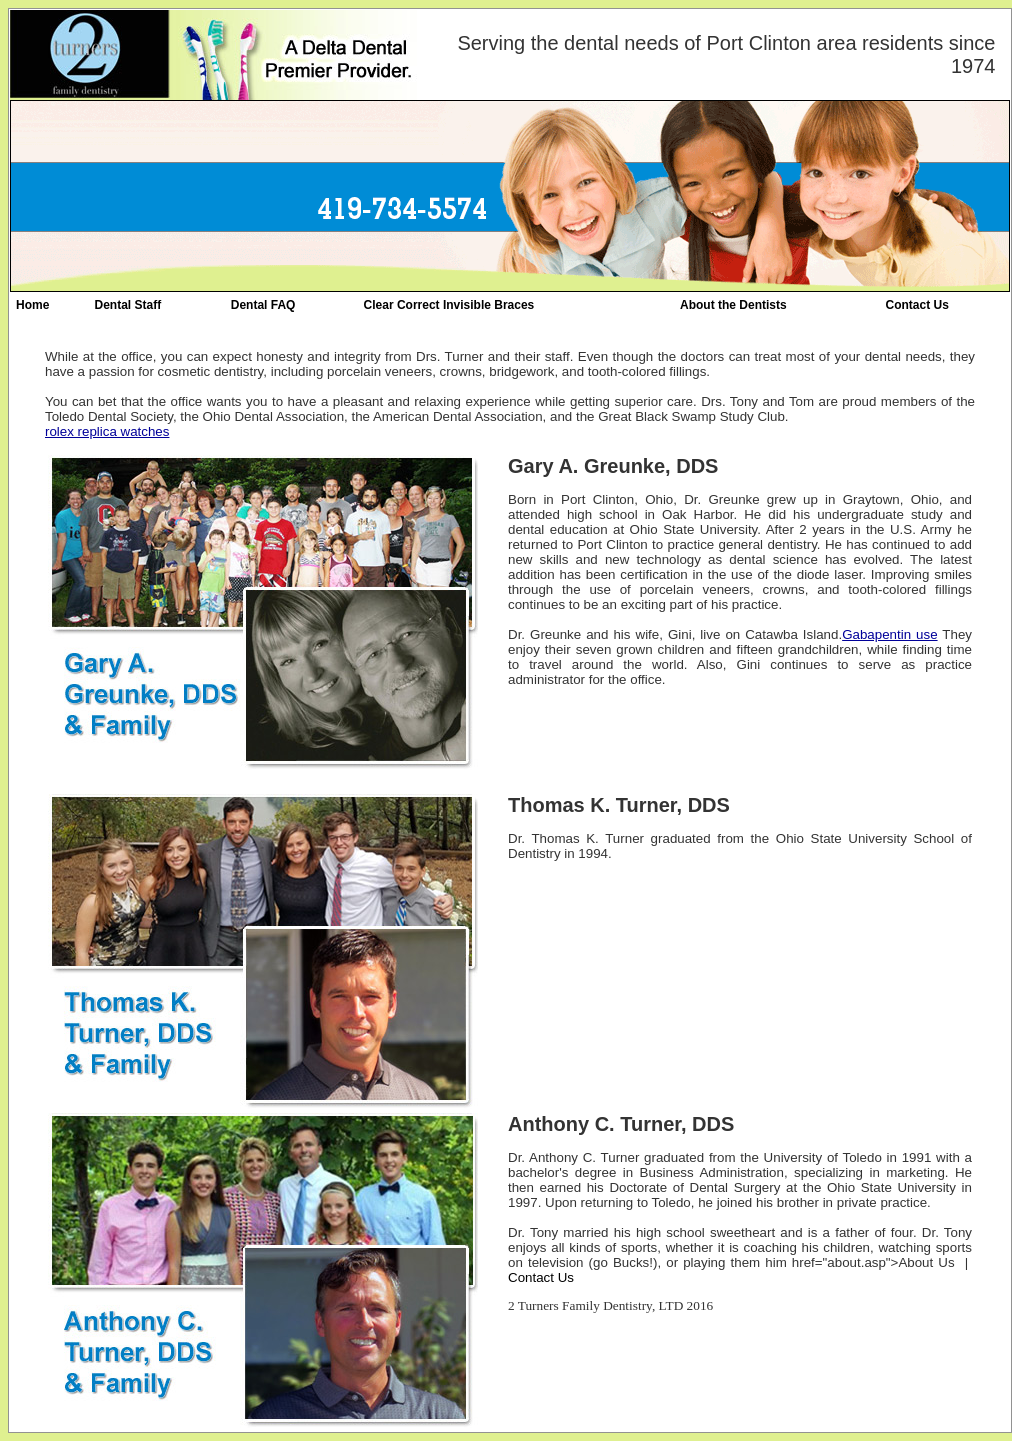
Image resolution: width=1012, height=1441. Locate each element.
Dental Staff (128, 305)
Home (32, 305)
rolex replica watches (107, 431)
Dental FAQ (263, 305)
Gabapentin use (889, 634)
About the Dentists (733, 305)
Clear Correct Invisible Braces (449, 305)
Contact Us (916, 305)
